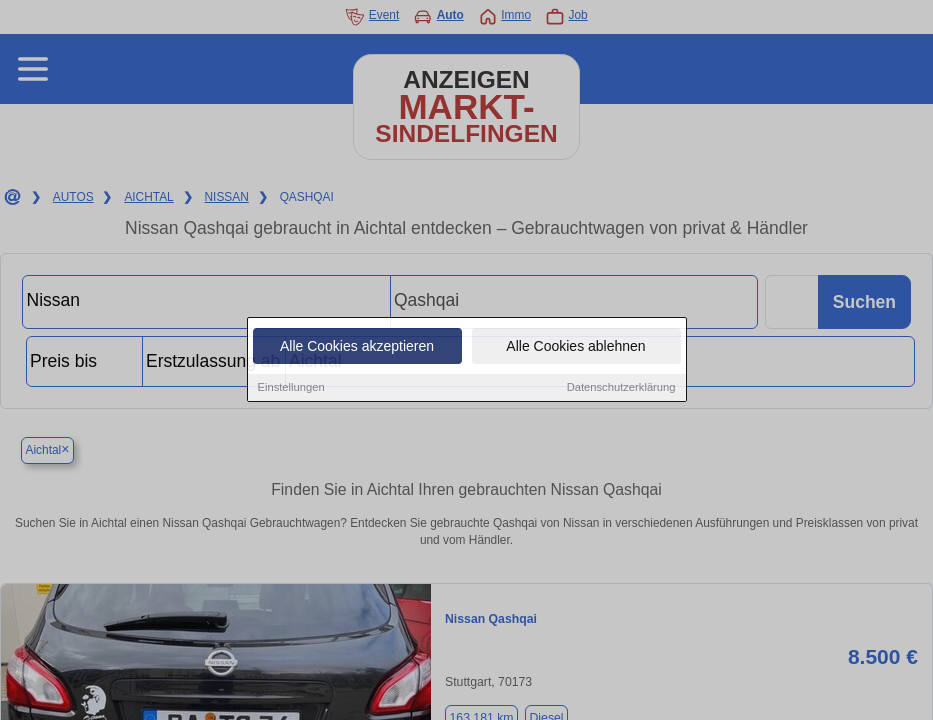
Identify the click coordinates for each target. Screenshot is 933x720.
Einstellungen (291, 389)
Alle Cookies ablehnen (575, 348)
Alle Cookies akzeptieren (357, 348)
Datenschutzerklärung (621, 389)
